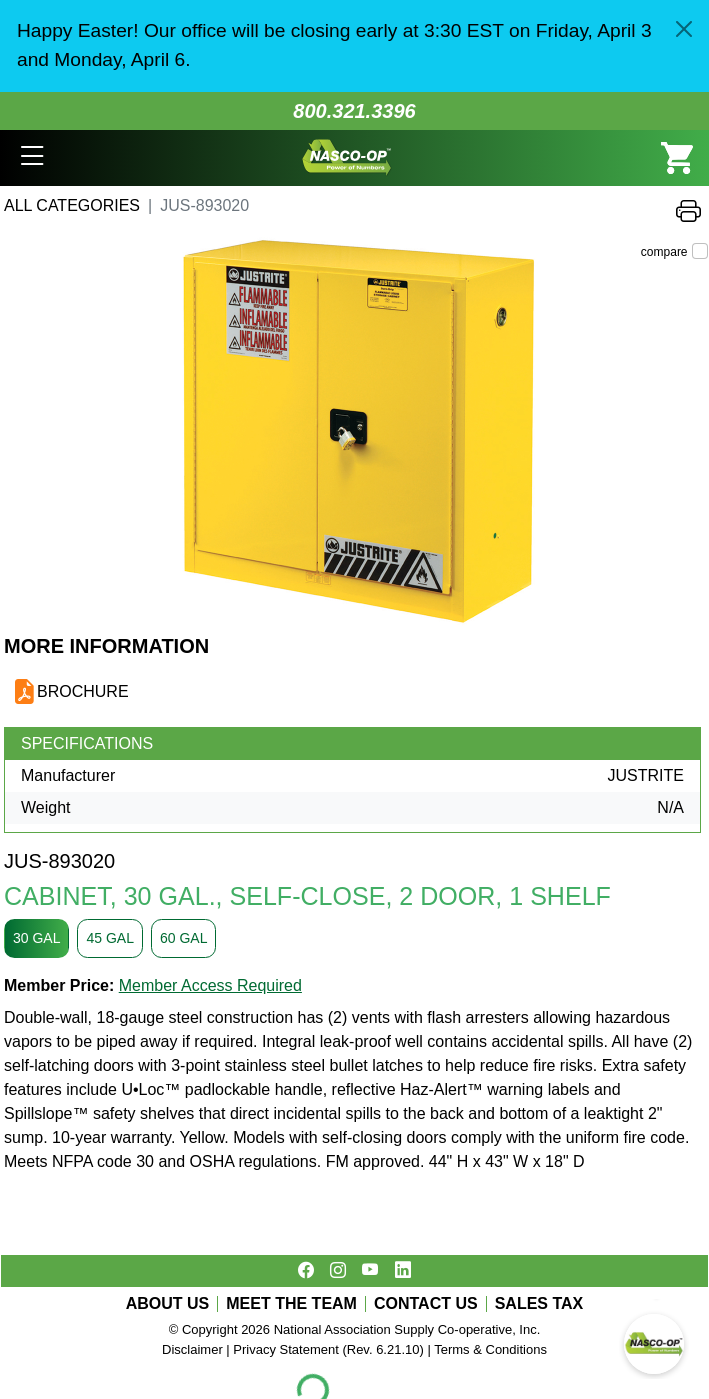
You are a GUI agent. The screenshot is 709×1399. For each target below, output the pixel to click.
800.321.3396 (354, 111)
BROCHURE (83, 691)
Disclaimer (192, 1349)
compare (664, 252)
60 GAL (183, 938)
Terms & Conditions (490, 1349)
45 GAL (109, 938)
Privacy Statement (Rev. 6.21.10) (328, 1349)
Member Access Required (210, 985)
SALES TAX (539, 1304)
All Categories (72, 205)
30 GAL (36, 938)
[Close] (684, 29)
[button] (32, 157)
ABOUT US (168, 1304)
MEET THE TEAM (291, 1304)
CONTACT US (426, 1304)
